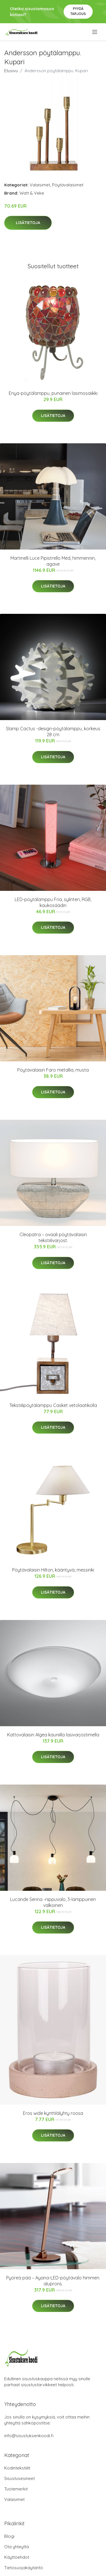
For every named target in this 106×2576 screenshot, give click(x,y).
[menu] (95, 32)
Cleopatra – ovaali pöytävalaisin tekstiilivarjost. (53, 1237)
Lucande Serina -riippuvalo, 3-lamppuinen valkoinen (53, 1902)
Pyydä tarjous (78, 11)
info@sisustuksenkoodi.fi (28, 2435)
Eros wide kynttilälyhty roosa (53, 2113)
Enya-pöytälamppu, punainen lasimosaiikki (53, 393)
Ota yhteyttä (16, 2546)
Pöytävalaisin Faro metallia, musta (53, 1070)
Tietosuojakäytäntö (23, 2567)
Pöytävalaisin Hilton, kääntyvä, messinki (53, 1570)
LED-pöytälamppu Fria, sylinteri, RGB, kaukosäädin (53, 902)
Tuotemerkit (16, 2489)
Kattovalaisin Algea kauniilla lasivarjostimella (53, 1735)
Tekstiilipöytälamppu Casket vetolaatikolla (53, 1405)
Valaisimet (40, 185)
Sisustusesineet (19, 2478)
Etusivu (11, 70)
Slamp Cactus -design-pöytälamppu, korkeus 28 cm (53, 731)
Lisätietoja (28, 222)
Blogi (9, 2536)
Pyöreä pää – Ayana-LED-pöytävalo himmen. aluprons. (53, 2281)
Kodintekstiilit (17, 2468)
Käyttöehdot (16, 2557)
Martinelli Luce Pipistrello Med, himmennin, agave (53, 561)
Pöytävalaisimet (67, 185)
